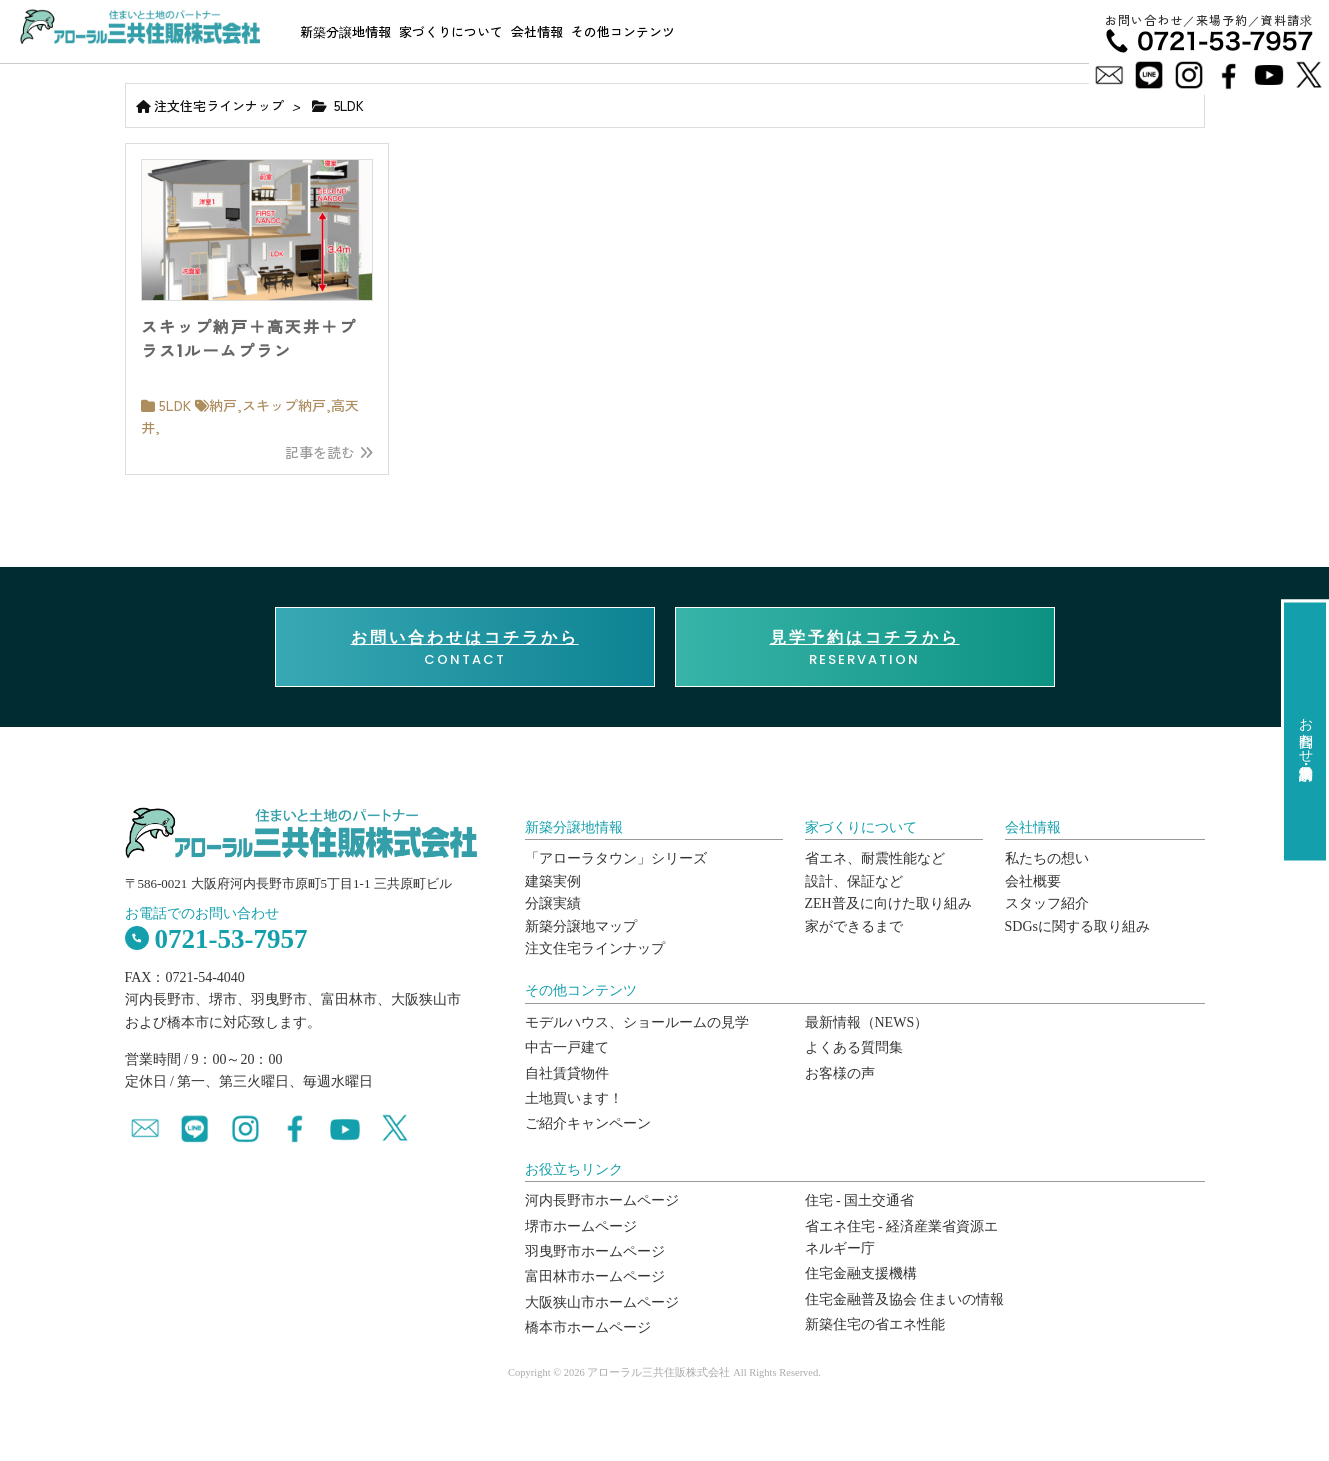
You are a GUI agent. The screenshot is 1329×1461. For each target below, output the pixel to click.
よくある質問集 (854, 1047)
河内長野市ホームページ (602, 1200)
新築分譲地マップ (581, 926)
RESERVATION (865, 648)
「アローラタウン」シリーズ (616, 858)
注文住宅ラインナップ (219, 105)
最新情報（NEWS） (867, 1022)
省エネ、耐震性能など (875, 858)
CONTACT (465, 648)
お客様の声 (840, 1073)
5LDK (175, 405)
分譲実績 (553, 903)
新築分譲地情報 (345, 31)
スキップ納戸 (284, 405)
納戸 (223, 405)
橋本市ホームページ (588, 1327)
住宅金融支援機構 (861, 1273)
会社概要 (1033, 881)
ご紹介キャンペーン (588, 1123)
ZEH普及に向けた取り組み (888, 903)
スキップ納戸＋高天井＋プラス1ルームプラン (249, 339)
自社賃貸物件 (567, 1073)
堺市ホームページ (581, 1226)
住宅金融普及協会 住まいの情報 (905, 1299)
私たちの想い (1047, 858)
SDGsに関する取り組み (1077, 926)
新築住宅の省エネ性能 (875, 1324)
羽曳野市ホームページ (595, 1251)
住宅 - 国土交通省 (860, 1200)
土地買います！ (574, 1098)
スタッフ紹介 (1047, 903)
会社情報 (537, 31)
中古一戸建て (567, 1047)
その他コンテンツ (623, 31)
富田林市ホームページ (595, 1276)
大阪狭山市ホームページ (602, 1302)
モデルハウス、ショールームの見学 (637, 1022)
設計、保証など (854, 881)
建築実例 (553, 881)
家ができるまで (854, 926)
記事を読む (329, 452)
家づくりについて (451, 31)
